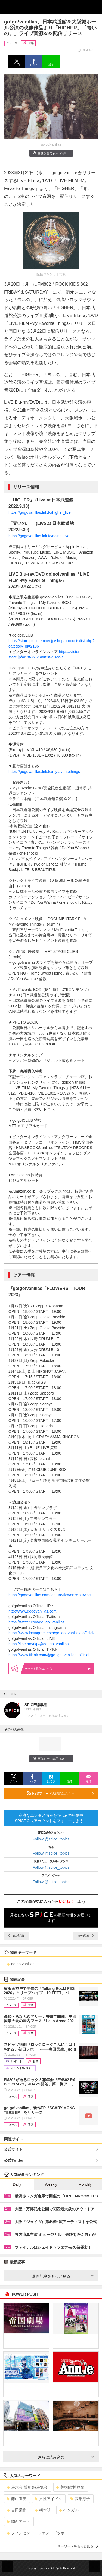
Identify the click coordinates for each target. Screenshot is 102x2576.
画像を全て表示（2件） (51, 153)
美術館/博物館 (70, 2487)
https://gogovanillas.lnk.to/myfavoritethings (44, 771)
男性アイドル (48, 2498)
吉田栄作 (16, 2510)
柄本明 (43, 2510)
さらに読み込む (66, 2457)
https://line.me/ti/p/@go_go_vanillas (38, 1644)
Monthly (85, 2184)
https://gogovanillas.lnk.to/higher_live (39, 512)
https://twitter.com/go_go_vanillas (36, 1622)
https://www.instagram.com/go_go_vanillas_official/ (51, 1633)
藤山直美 (16, 2498)
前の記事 (16, 1935)
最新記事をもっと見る (63, 2276)
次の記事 (86, 1935)
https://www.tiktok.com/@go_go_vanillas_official (48, 1655)
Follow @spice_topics (51, 1839)
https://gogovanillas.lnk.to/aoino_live (38, 536)
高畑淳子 (80, 2498)
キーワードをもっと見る (77, 2546)
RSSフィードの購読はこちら (60, 1793)
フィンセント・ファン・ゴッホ (35, 2533)
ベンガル (69, 2510)
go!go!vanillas (21, 1964)
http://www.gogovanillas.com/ (33, 1611)
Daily (17, 2184)
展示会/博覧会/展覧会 (27, 2487)
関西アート (18, 2521)
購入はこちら (58, 1668)
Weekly (51, 2184)
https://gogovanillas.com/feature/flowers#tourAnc (49, 1595)
